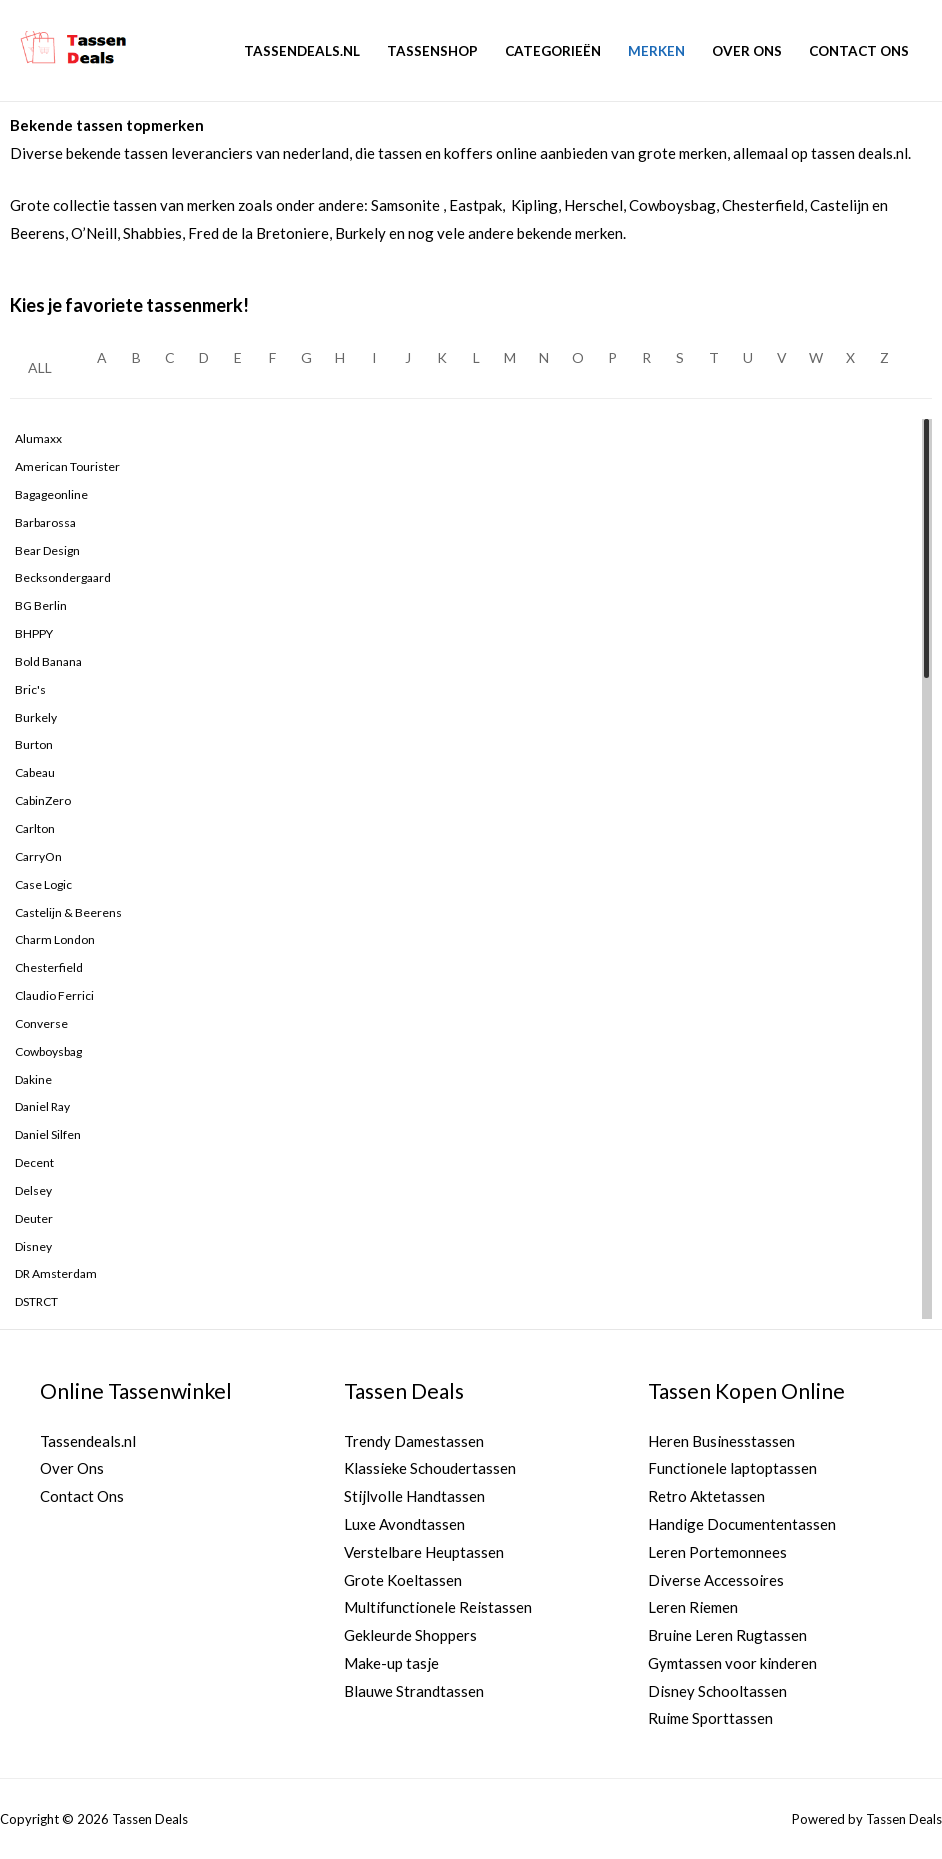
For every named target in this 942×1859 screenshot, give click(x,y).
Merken (656, 51)
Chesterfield (49, 967)
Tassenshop (432, 51)
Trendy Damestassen (414, 1441)
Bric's (30, 689)
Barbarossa (45, 522)
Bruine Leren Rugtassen (727, 1636)
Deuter (34, 1218)
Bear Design (47, 550)
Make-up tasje (391, 1663)
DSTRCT (36, 1301)
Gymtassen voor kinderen (732, 1663)
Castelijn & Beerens (68, 912)
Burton (34, 744)
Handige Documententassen (742, 1524)
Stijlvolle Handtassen (414, 1496)
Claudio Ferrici (54, 995)
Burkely (36, 717)
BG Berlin (41, 605)
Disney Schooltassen (717, 1691)
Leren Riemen (693, 1608)
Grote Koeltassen (403, 1580)
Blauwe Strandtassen (414, 1691)
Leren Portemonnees (717, 1552)
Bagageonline (51, 494)
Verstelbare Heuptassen (424, 1552)
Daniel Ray (42, 1106)
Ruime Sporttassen (710, 1719)
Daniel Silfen (48, 1134)
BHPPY (34, 633)
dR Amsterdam (56, 1273)
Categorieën (553, 51)
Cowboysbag (48, 1051)
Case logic (43, 884)
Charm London (55, 939)
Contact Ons (859, 51)
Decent (34, 1162)
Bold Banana (48, 661)
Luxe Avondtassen (404, 1524)
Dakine (33, 1079)
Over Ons (747, 51)
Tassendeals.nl (302, 51)
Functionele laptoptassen (732, 1469)
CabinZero (43, 800)
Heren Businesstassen (721, 1441)
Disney (33, 1246)
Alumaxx (38, 438)
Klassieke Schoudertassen (430, 1469)
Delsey (33, 1190)
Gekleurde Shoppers (410, 1636)
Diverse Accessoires (716, 1580)
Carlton (35, 828)
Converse (41, 1023)
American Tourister (67, 466)
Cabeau (35, 772)
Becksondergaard (63, 577)
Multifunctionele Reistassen (438, 1608)
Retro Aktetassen (706, 1496)
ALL (40, 367)
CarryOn (38, 856)
